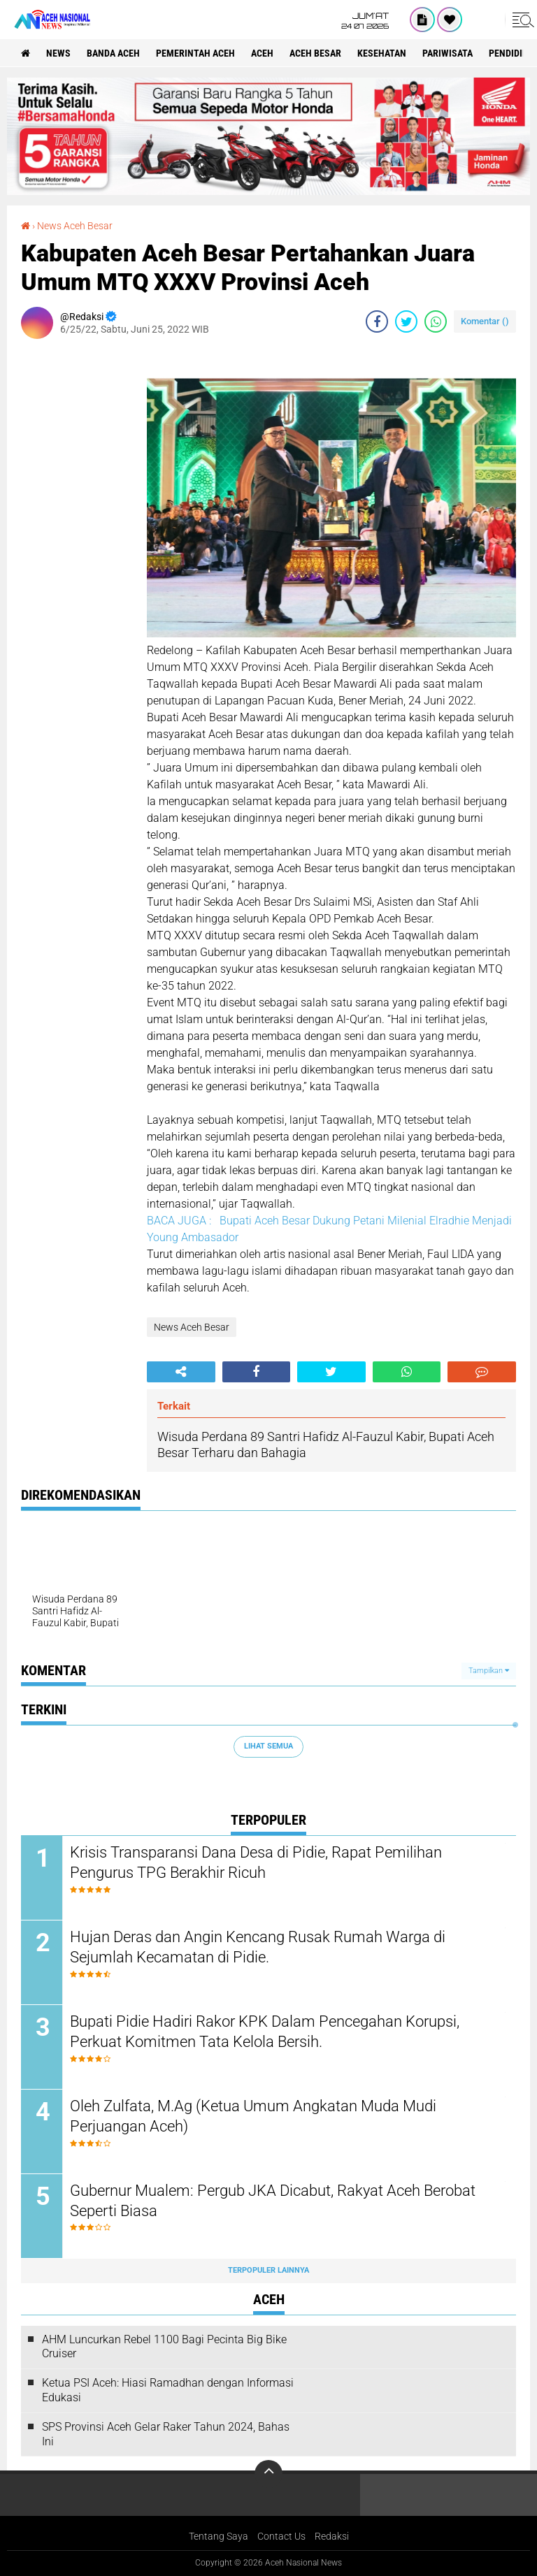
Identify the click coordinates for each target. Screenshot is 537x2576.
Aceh (262, 53)
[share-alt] (181, 1371)
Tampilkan (488, 1670)
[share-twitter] (406, 321)
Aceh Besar (315, 53)
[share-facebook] (377, 321)
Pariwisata (447, 53)
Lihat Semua (268, 1746)
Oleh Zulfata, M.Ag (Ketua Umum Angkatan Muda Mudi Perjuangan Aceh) (253, 2116)
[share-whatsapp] (435, 321)
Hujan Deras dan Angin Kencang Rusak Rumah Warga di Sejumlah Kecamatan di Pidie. (257, 1947)
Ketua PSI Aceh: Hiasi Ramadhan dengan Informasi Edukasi (168, 2390)
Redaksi (332, 2536)
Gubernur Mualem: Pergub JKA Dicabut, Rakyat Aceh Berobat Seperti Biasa (272, 2201)
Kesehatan (381, 53)
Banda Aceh (113, 53)
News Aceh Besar (75, 225)
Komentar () (485, 321)
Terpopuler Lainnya (268, 2270)
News (58, 53)
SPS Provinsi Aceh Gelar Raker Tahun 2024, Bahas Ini (165, 2434)
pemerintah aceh (195, 53)
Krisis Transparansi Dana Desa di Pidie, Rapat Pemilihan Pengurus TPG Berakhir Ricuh (256, 1862)
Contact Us (281, 2536)
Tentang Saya (218, 2536)
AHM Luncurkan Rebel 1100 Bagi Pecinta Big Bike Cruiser (164, 2347)
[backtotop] (268, 2475)
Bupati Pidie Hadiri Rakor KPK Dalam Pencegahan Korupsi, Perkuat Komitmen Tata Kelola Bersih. (264, 2031)
